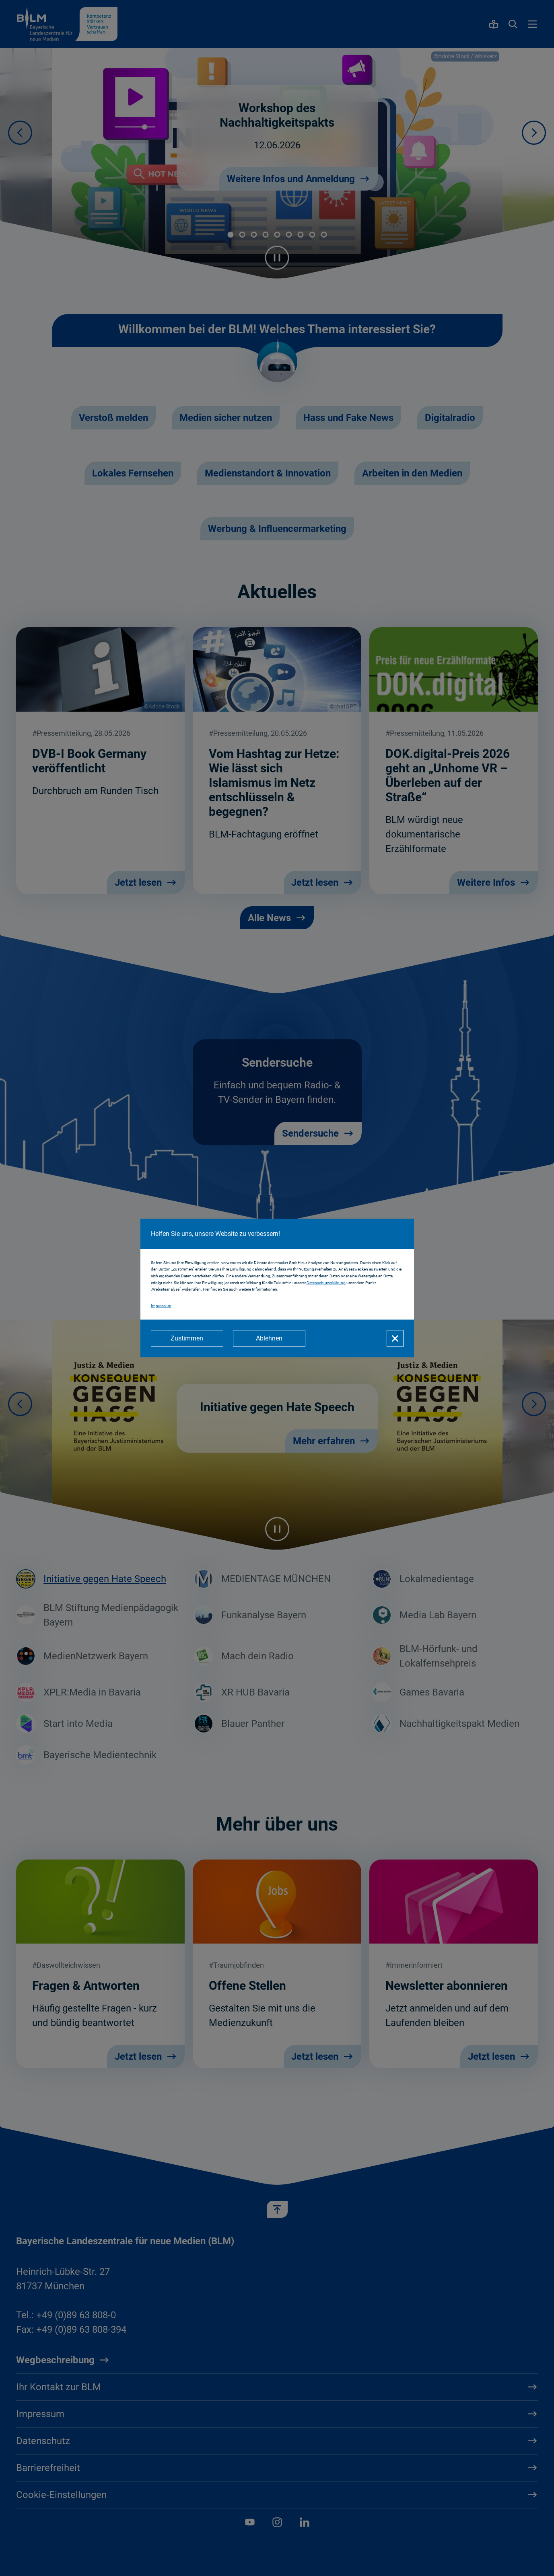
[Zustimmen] (187, 1338)
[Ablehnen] (269, 1338)
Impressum (161, 1305)
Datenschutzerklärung (326, 1282)
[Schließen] (395, 1338)
